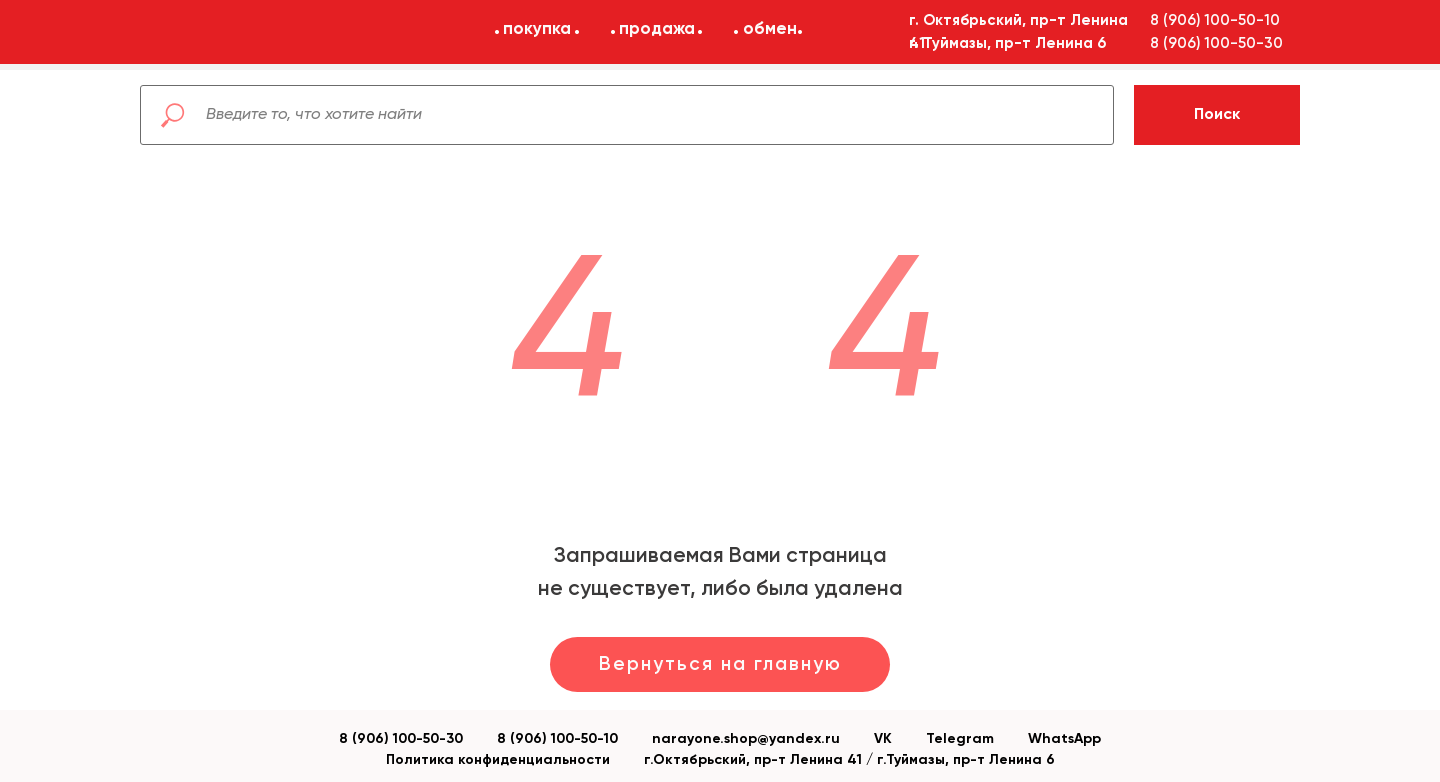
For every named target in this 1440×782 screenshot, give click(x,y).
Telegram (960, 739)
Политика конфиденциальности (498, 760)
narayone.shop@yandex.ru (746, 739)
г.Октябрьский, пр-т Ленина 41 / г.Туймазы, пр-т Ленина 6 (849, 760)
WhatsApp (1064, 739)
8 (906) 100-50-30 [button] (1216, 43)
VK (883, 739)
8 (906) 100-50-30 (401, 739)
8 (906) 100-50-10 (557, 739)
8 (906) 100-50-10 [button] (1215, 20)
